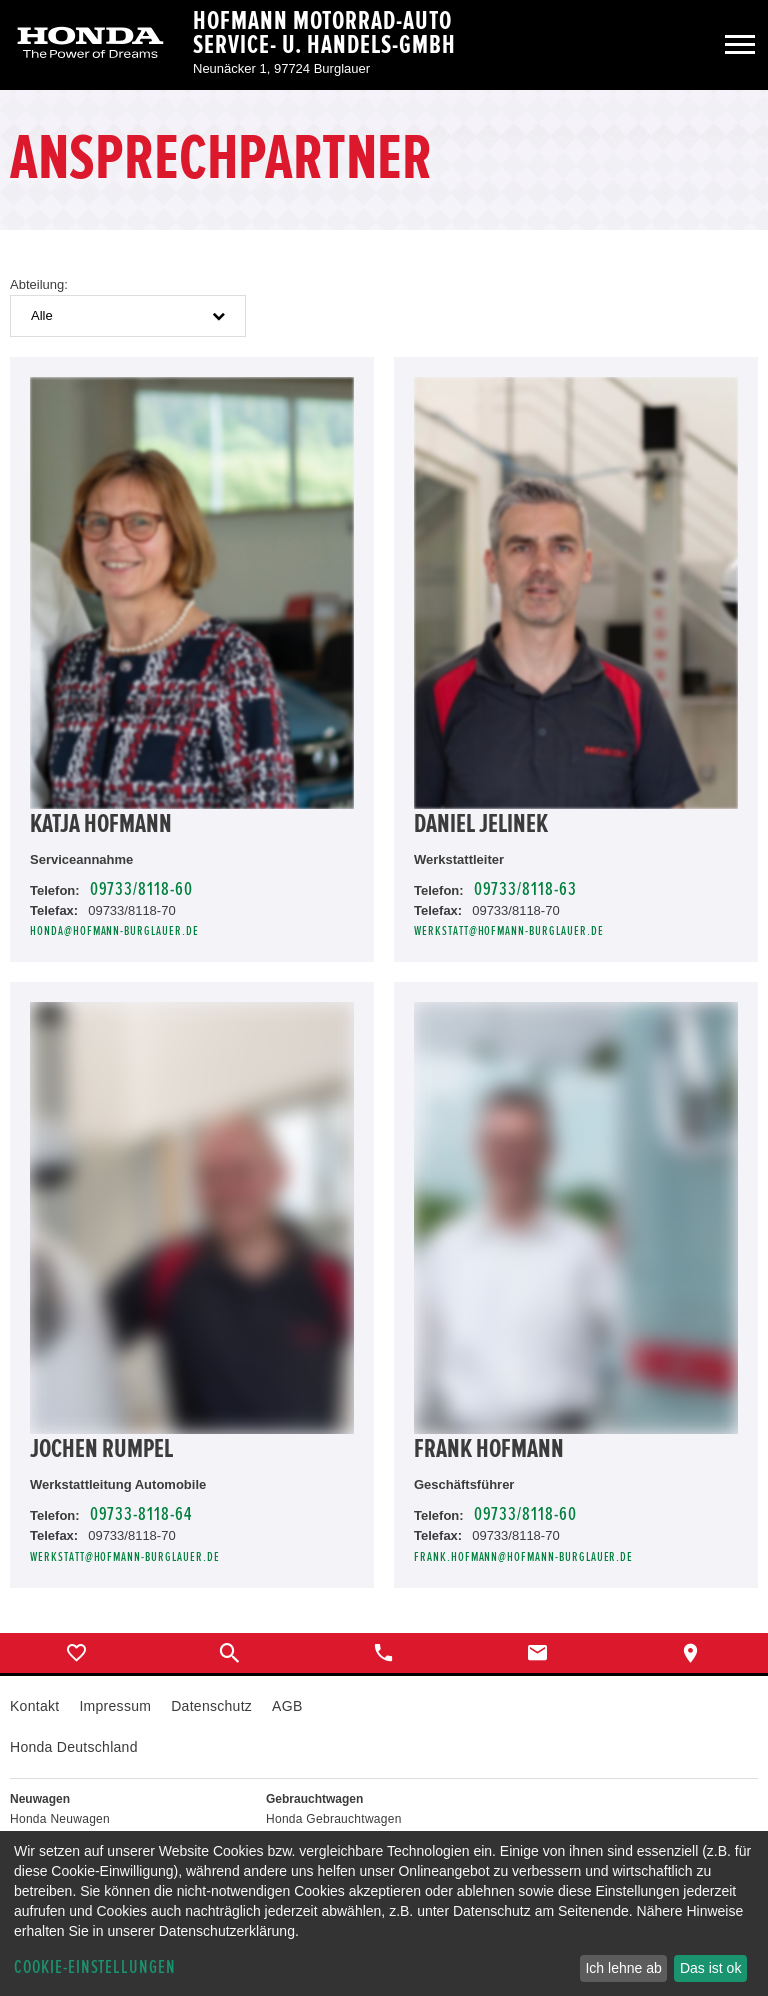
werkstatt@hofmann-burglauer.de (509, 931)
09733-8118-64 (141, 1514)
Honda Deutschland (74, 1747)
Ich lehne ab (623, 1968)
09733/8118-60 (141, 889)
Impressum (115, 1706)
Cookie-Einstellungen (95, 1967)
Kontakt (34, 1706)
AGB (287, 1706)
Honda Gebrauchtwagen (334, 1819)
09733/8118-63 (525, 889)
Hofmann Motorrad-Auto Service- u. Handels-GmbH (324, 33)
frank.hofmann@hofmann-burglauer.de (523, 1557)
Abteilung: (39, 284)
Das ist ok (710, 1968)
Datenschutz (211, 1706)
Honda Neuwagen (60, 1819)
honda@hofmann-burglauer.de (114, 931)
